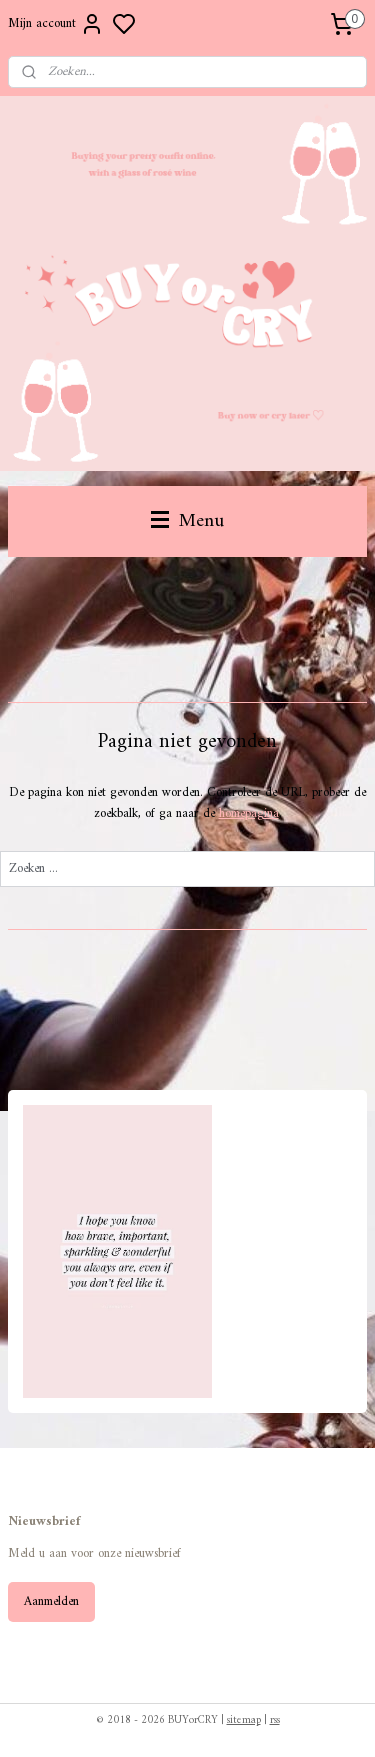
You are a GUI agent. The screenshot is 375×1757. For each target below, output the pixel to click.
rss (275, 1720)
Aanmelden (51, 1601)
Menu (187, 521)
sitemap (244, 1720)
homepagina (249, 813)
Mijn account (56, 24)
